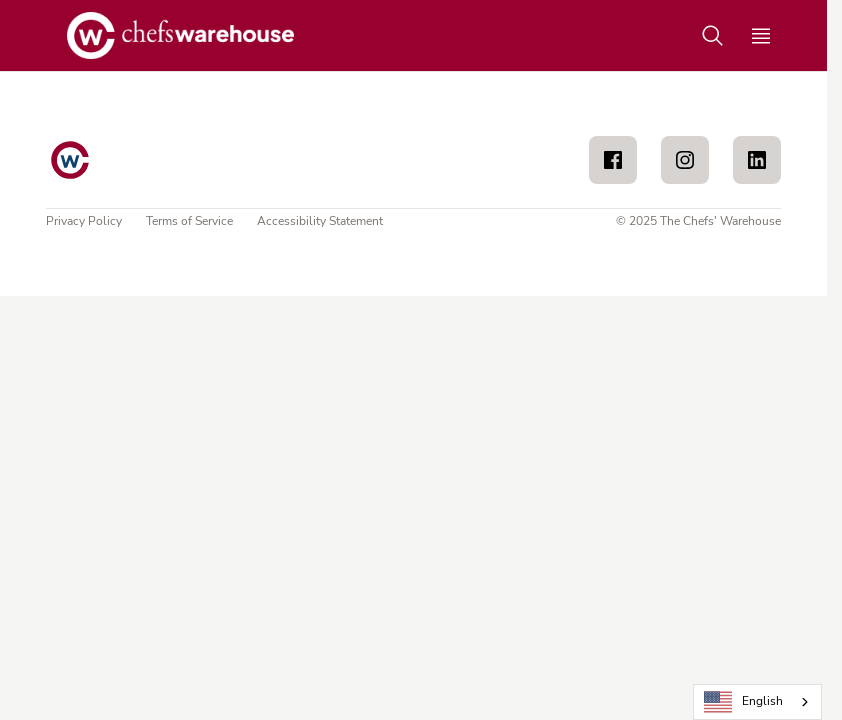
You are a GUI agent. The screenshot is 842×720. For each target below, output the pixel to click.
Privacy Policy (84, 221)
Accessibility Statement (320, 221)
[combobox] (757, 702)
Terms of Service (189, 221)
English (744, 702)
